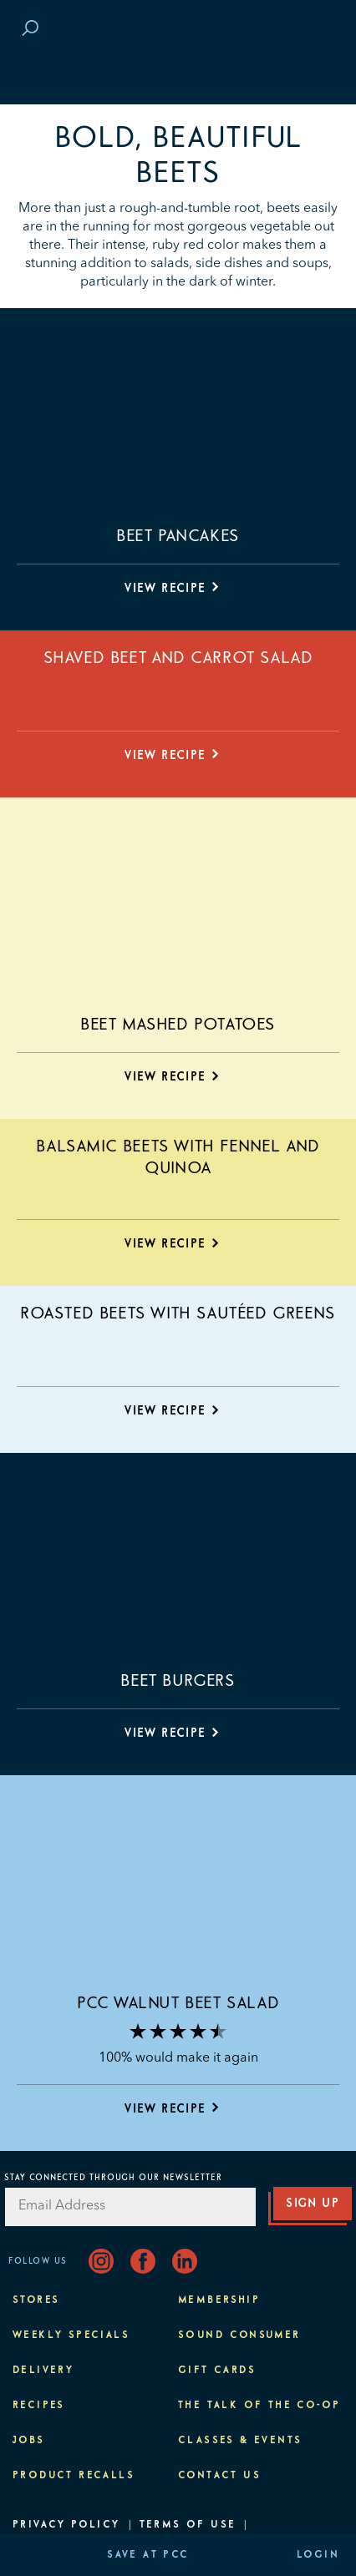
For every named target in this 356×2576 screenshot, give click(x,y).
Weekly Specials (71, 2336)
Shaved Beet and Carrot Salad (178, 658)
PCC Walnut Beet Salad (178, 2003)
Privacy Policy (66, 2525)
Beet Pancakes (178, 536)
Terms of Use (188, 2525)
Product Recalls (74, 2476)
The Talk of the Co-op (259, 2406)
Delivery (43, 2371)
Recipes (39, 2406)
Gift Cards (217, 2371)
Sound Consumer (239, 2336)
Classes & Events (240, 2441)
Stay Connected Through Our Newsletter (113, 2178)
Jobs (29, 2441)
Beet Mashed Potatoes (178, 1024)
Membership (219, 2300)
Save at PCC (148, 2555)
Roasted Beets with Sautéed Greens (178, 1313)
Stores (36, 2300)
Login (318, 2555)
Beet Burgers (177, 1681)
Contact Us (219, 2476)
